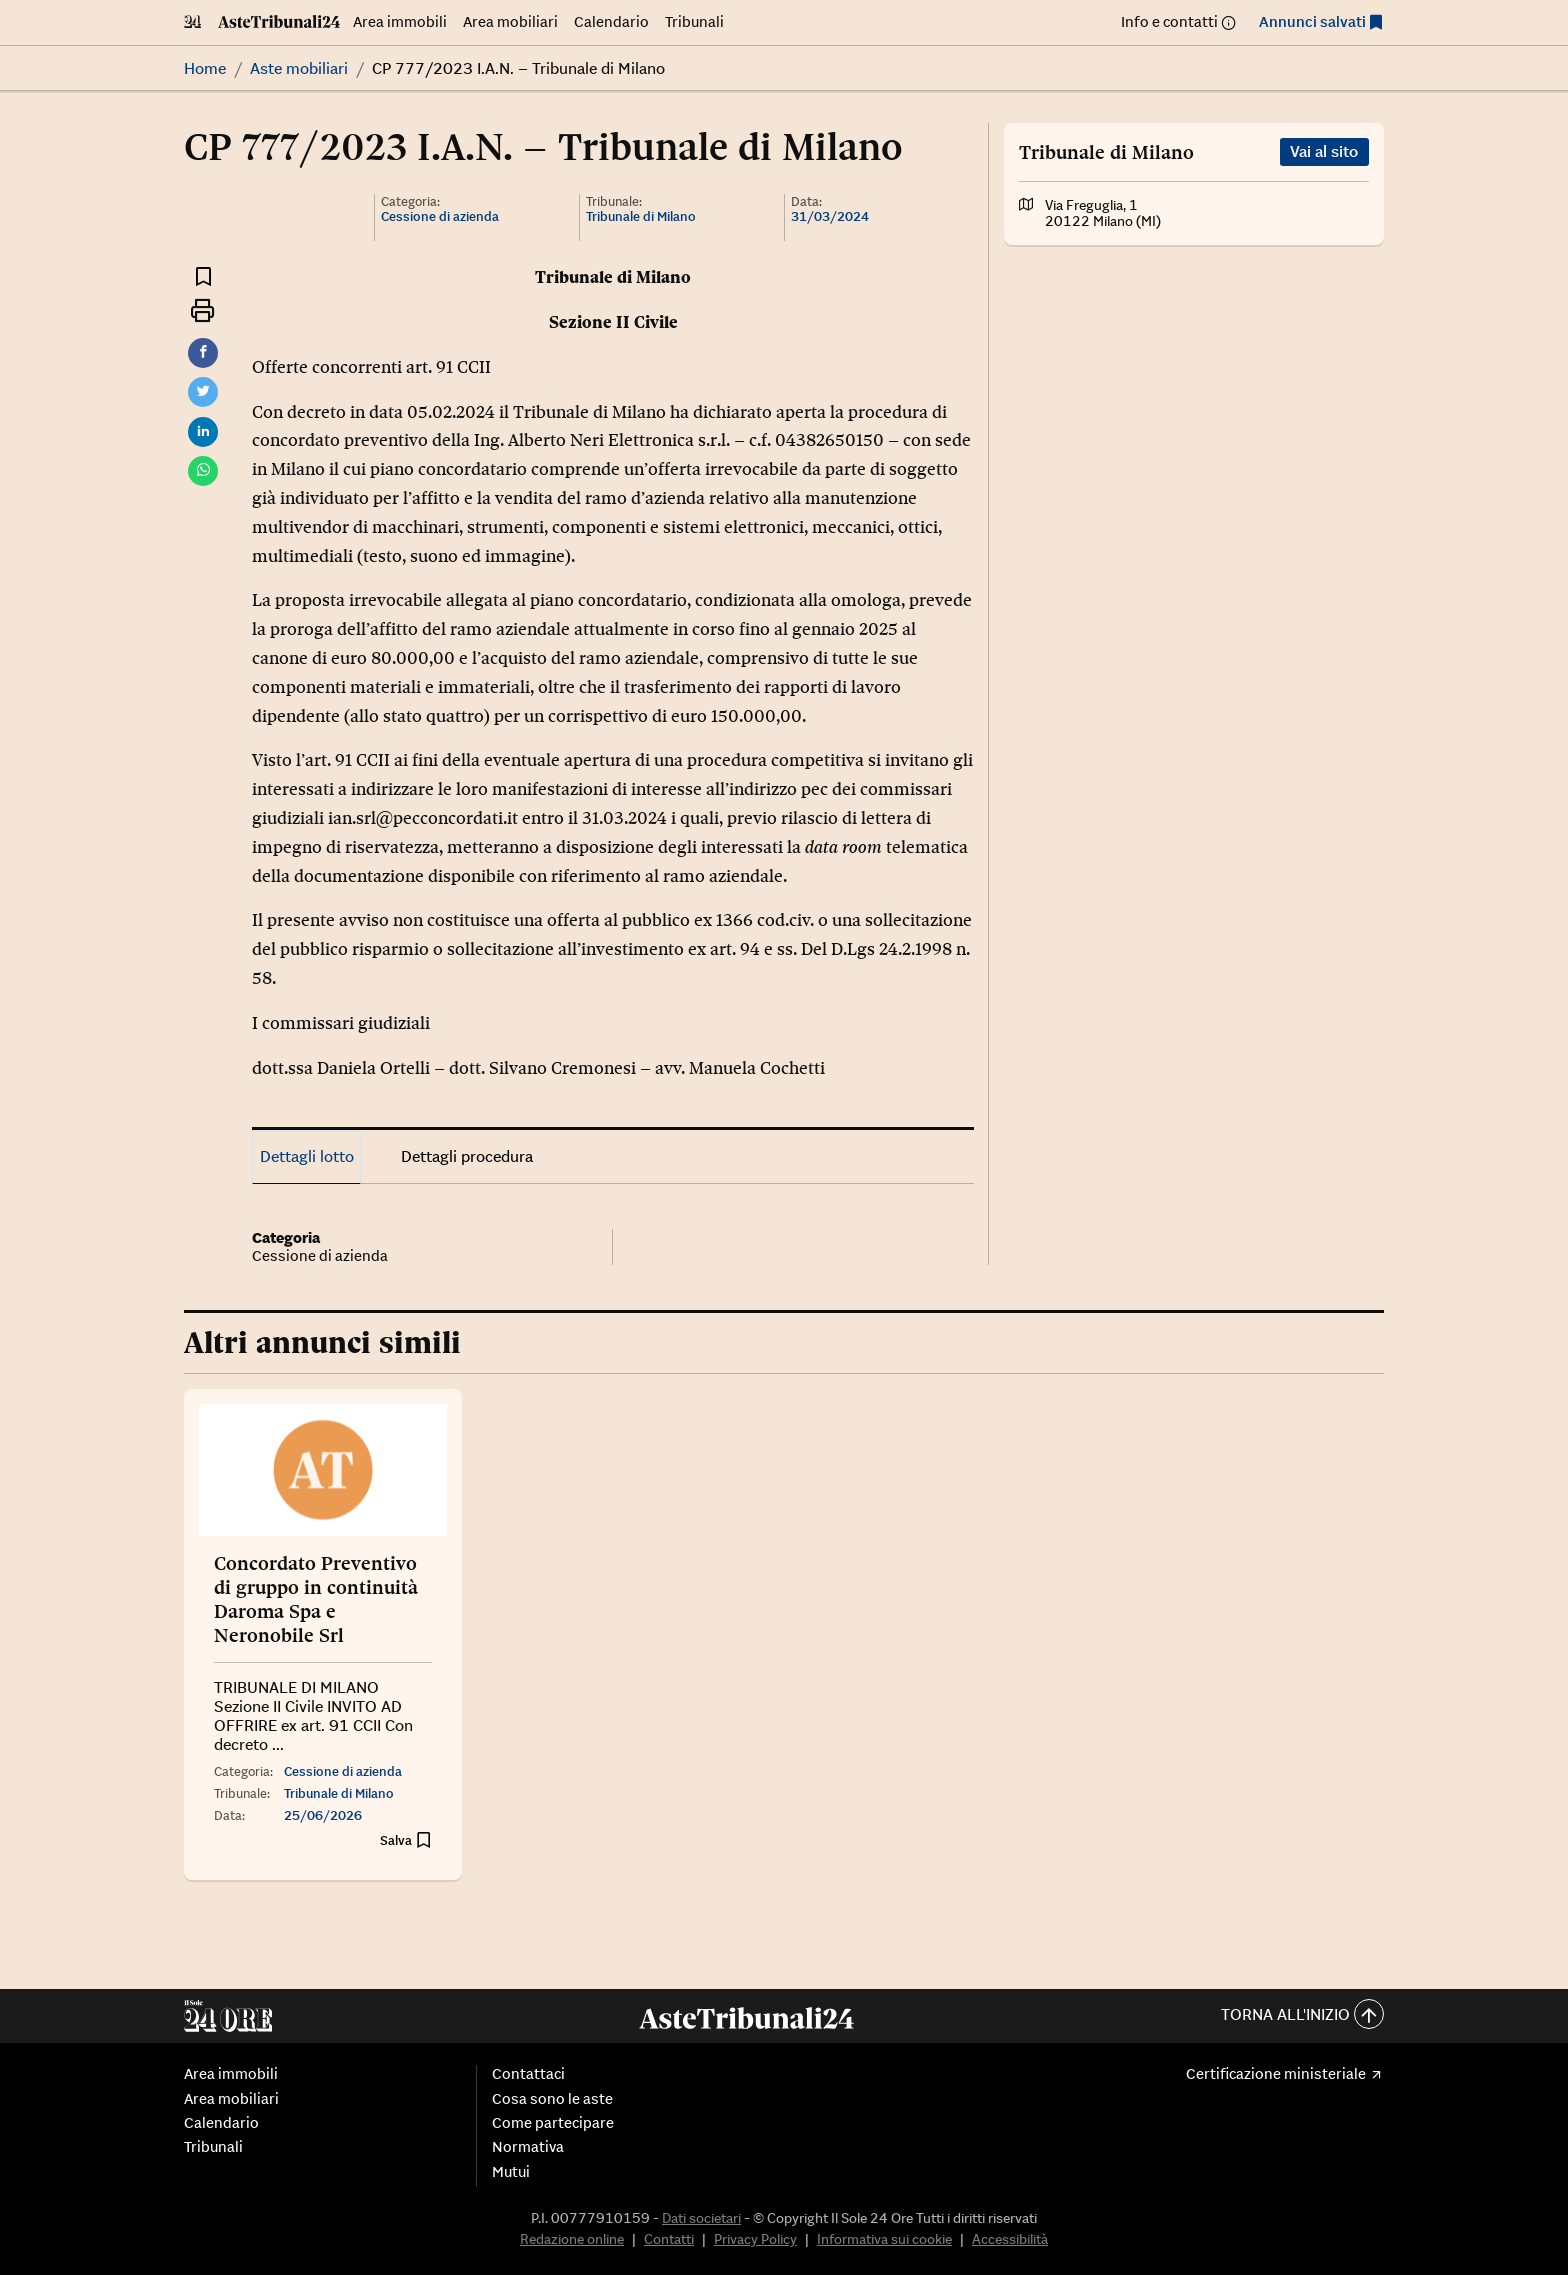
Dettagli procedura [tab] (467, 1156)
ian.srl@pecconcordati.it (423, 818)
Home (205, 68)
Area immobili (400, 21)
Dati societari (701, 2218)
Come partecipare (553, 2123)
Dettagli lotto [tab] (307, 1156)
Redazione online (572, 2239)
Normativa (528, 2147)
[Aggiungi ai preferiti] (203, 275)
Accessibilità (1010, 2239)
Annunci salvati (1312, 21)
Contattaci (528, 2074)
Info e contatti (1169, 21)
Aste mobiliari (299, 68)
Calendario (611, 21)
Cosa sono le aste (552, 2099)
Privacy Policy (755, 2239)
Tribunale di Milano (641, 216)
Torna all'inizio (1302, 2015)
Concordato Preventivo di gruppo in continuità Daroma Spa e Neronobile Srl (316, 1599)
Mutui (511, 2172)
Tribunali (694, 21)
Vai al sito (1324, 151)
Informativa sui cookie (884, 2239)
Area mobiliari (510, 21)
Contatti (669, 2239)
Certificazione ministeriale (1276, 2074)
